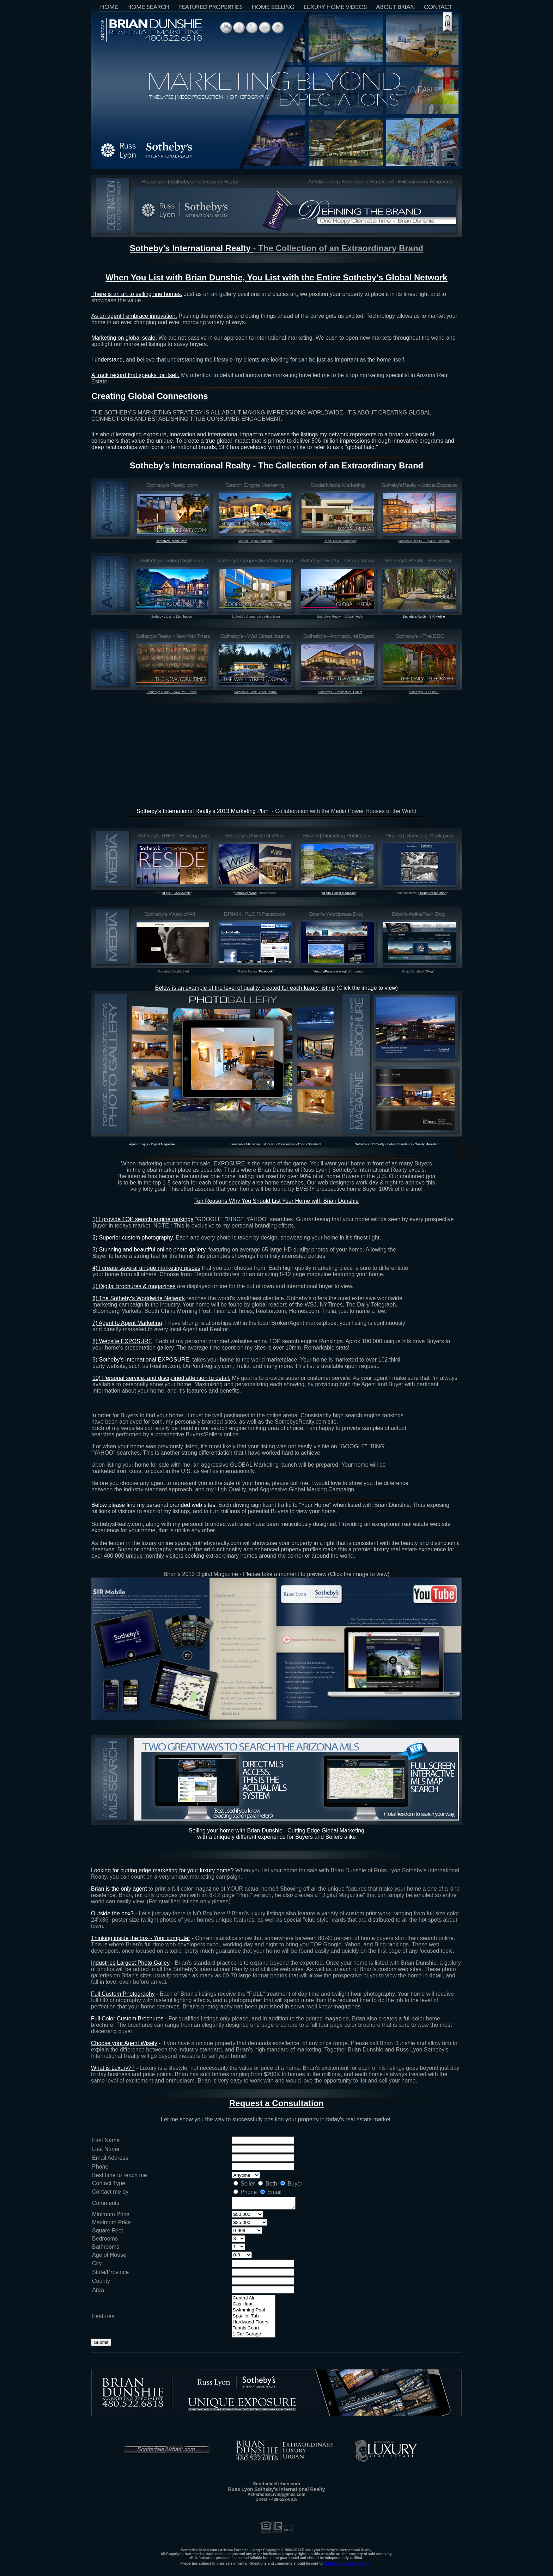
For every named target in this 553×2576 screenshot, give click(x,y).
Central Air (253, 2299)
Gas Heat (253, 2305)
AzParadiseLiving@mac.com (347, 2563)
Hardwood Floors (253, 2323)
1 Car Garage (253, 2335)
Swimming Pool (253, 2311)
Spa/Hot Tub (253, 2317)
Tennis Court (253, 2329)
